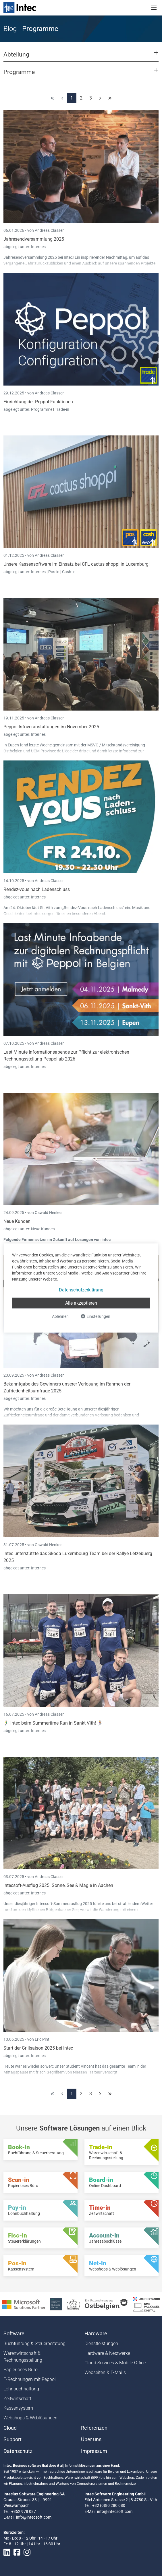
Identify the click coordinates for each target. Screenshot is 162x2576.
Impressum (94, 2451)
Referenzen (94, 2428)
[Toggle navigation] (154, 7)
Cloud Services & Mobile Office (115, 2362)
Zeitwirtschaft (17, 2398)
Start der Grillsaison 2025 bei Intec (38, 2048)
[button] (81, 57)
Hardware (95, 2333)
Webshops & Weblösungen (30, 2418)
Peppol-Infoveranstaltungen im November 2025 (51, 726)
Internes (38, 246)
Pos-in (53, 571)
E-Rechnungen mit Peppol (29, 2379)
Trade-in (62, 409)
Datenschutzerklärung (81, 1290)
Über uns (91, 2439)
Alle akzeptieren (81, 1303)
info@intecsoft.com (33, 2517)
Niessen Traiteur (87, 2072)
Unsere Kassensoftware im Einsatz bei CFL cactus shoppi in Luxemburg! (76, 564)
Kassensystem (18, 2408)
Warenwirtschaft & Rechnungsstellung (22, 2357)
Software (13, 2333)
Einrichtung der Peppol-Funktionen (38, 401)
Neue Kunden (16, 1221)
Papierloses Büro (20, 2369)
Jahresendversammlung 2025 (33, 239)
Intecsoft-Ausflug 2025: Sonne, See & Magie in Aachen (58, 1885)
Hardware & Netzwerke (107, 2353)
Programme (42, 409)
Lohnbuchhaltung (21, 2389)
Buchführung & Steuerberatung (34, 2343)
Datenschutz (17, 2451)
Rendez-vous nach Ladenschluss (36, 889)
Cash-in (69, 571)
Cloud (10, 2428)
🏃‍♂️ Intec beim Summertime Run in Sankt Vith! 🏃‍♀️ (53, 1723)
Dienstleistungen (101, 2343)
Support (12, 2439)
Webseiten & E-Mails (105, 2372)
